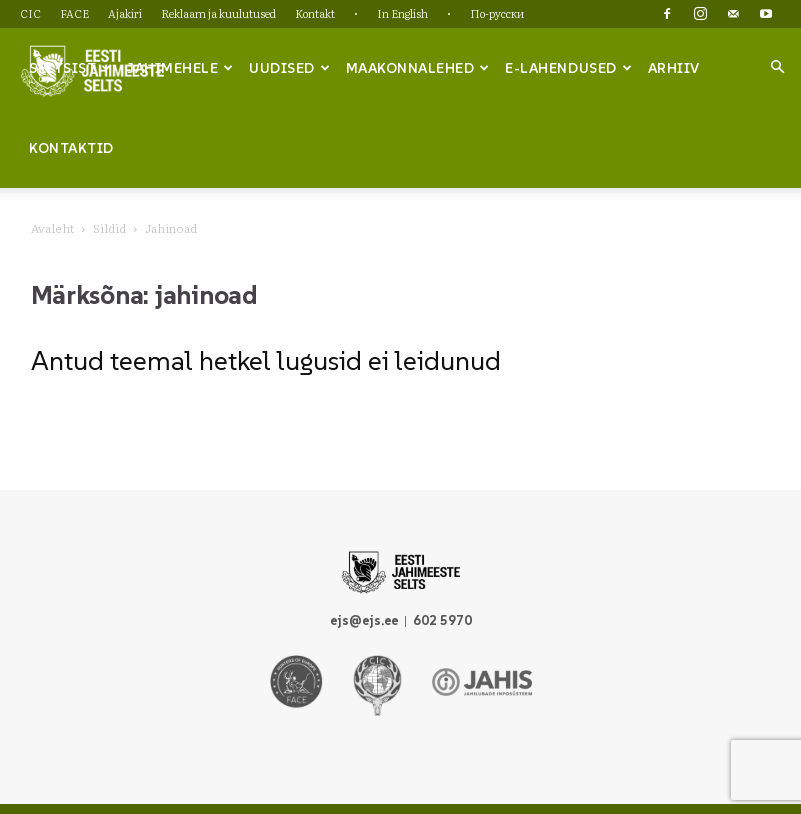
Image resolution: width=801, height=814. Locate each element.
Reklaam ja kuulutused (218, 13)
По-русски (497, 13)
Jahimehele (180, 68)
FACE (74, 13)
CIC (30, 13)
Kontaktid (71, 148)
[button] (777, 67)
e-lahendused (568, 68)
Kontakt (315, 13)
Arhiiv (674, 68)
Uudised (289, 68)
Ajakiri (125, 13)
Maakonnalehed (418, 68)
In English (402, 13)
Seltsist (70, 68)
